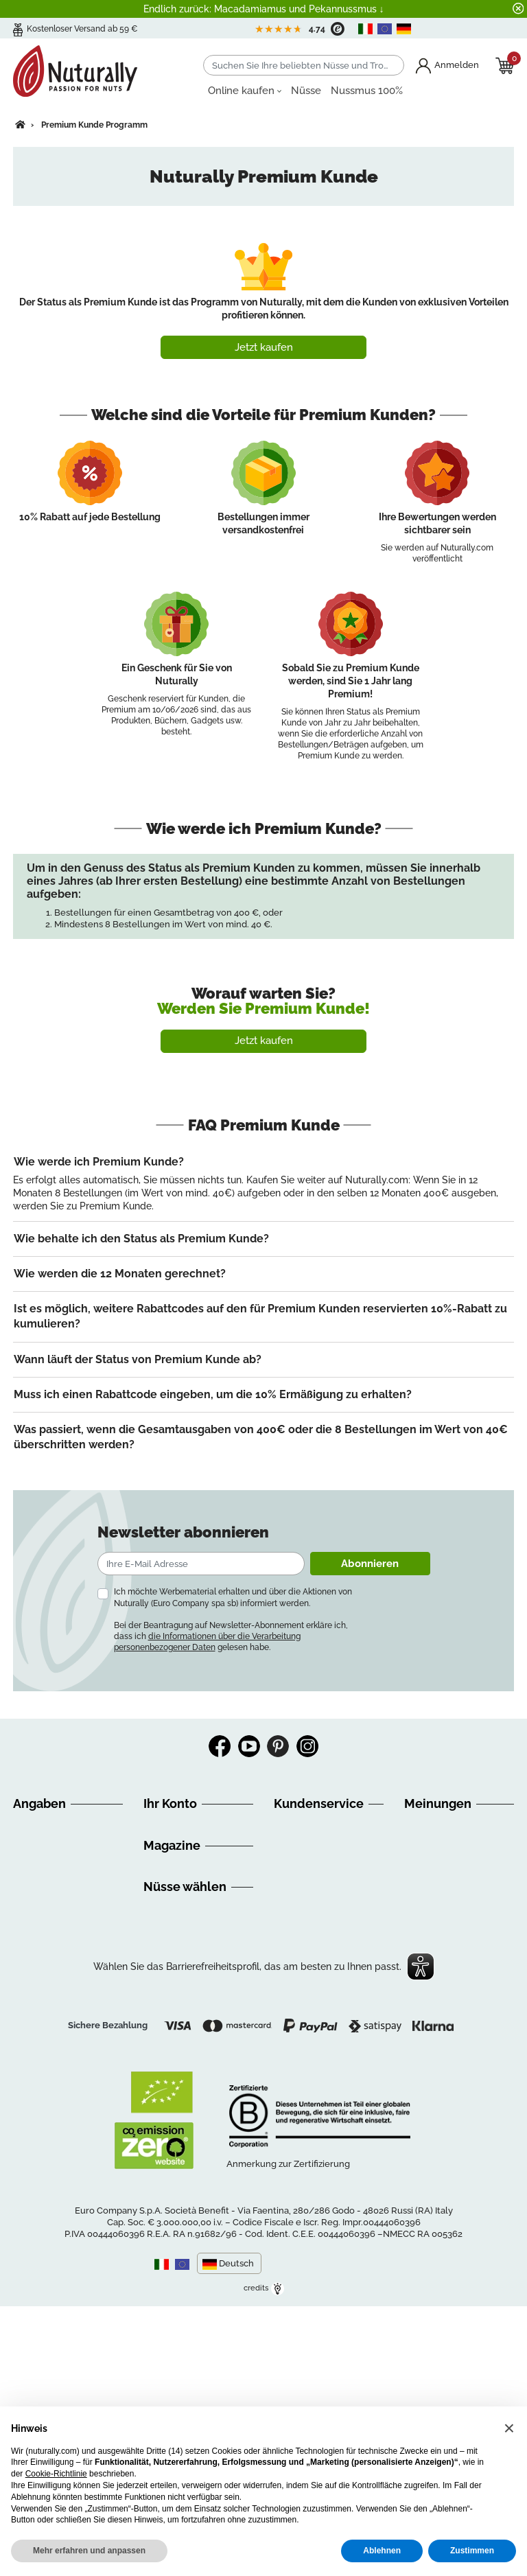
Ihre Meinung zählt (54, 2024)
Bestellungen (172, 1842)
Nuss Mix (163, 2177)
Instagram (307, 1746)
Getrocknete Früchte (189, 2161)
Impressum (38, 1974)
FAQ (22, 1941)
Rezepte (161, 2026)
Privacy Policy (45, 2122)
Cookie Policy (43, 2139)
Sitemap (32, 2057)
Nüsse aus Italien (181, 2128)
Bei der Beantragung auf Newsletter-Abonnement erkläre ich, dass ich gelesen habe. (231, 1636)
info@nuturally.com (317, 1938)
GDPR (26, 2040)
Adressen (164, 1859)
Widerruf (33, 1925)
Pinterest (278, 1746)
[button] (509, 2428)
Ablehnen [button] (382, 2550)
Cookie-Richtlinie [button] (56, 2474)
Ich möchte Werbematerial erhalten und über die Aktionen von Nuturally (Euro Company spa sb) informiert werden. (233, 1597)
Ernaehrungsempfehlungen (204, 2010)
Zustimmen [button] (472, 2550)
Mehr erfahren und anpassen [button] (89, 2550)
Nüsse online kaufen (189, 2095)
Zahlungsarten (45, 1958)
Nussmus (164, 2144)
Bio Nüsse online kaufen (197, 2112)
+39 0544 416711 (327, 1875)
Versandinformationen (62, 1908)
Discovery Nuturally (188, 1993)
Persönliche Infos (181, 1826)
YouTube (249, 1746)
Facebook (220, 1746)
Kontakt (30, 2073)
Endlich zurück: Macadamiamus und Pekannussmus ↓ (263, 8)
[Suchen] (303, 65)
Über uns (33, 1826)
